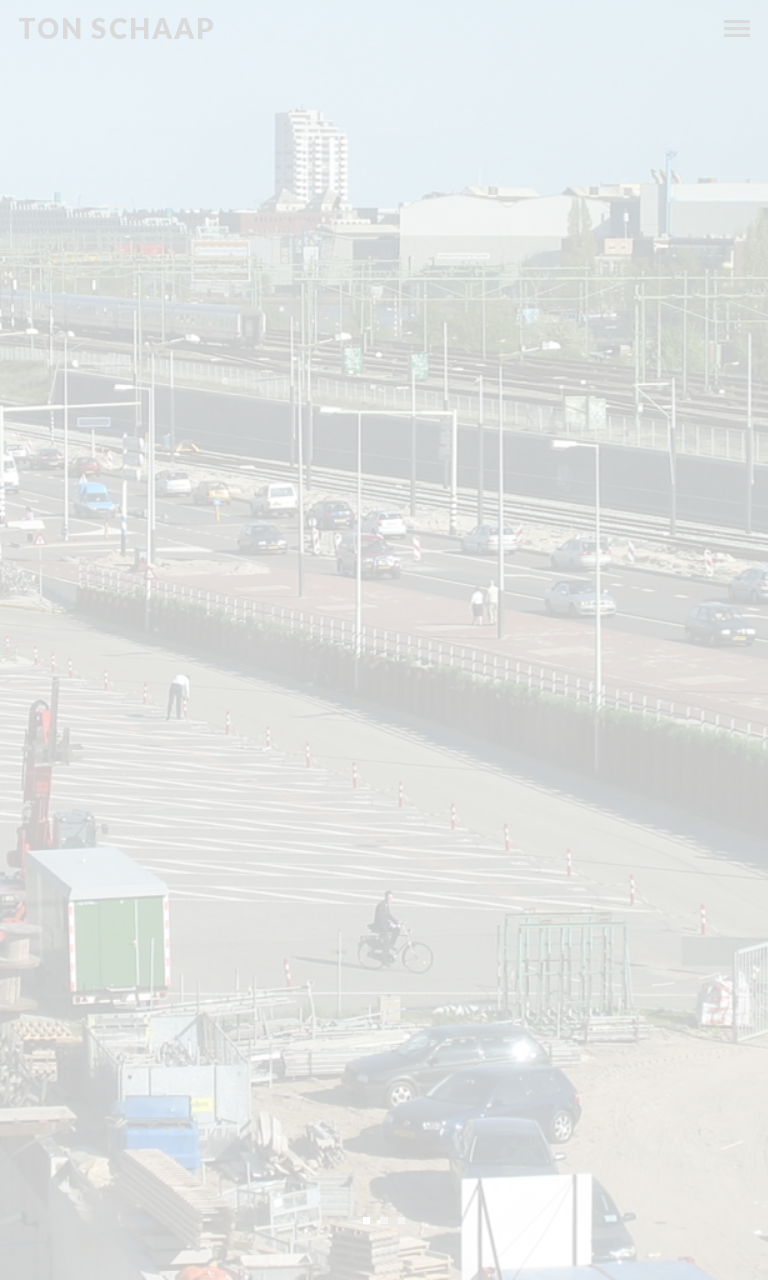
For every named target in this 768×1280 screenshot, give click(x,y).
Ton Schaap (117, 29)
